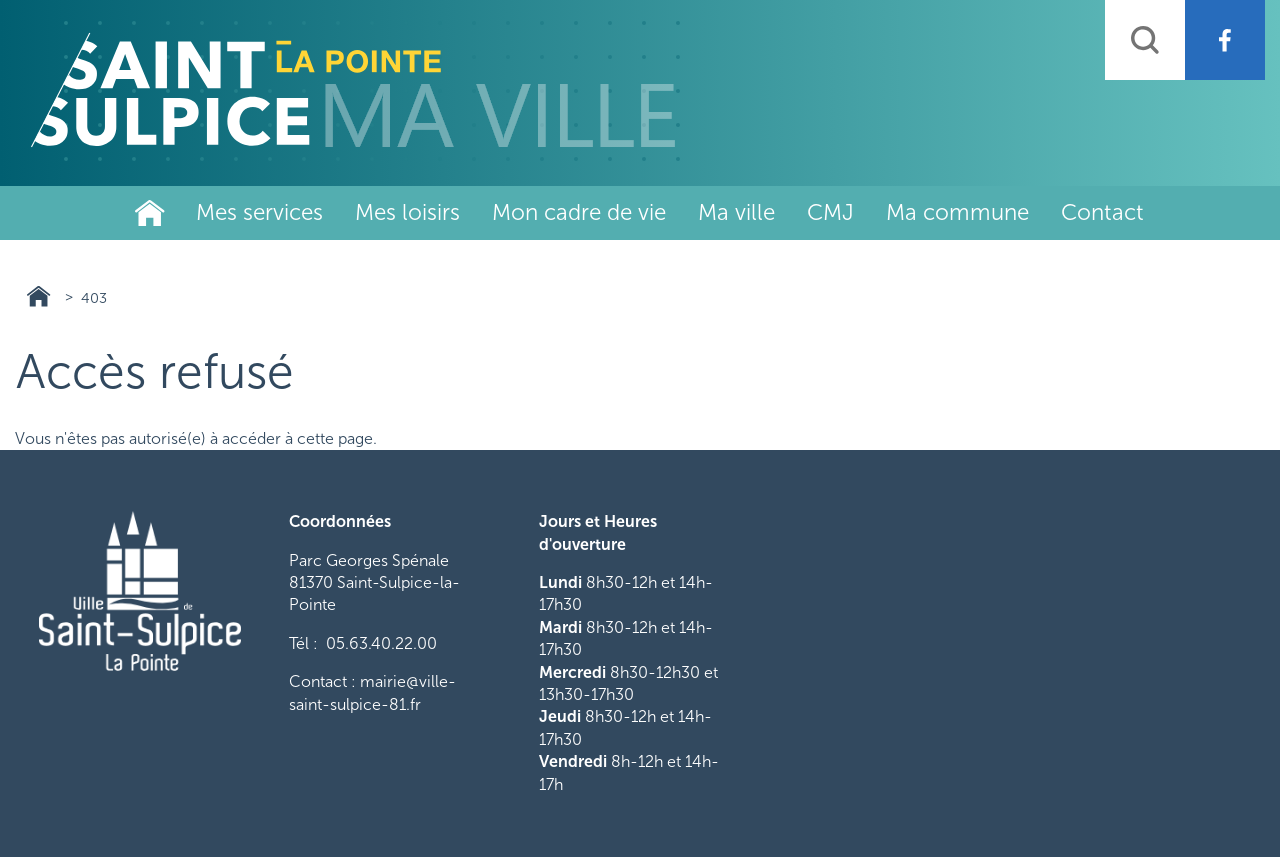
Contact (1102, 212)
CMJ (830, 212)
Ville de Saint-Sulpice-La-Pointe (150, 213)
